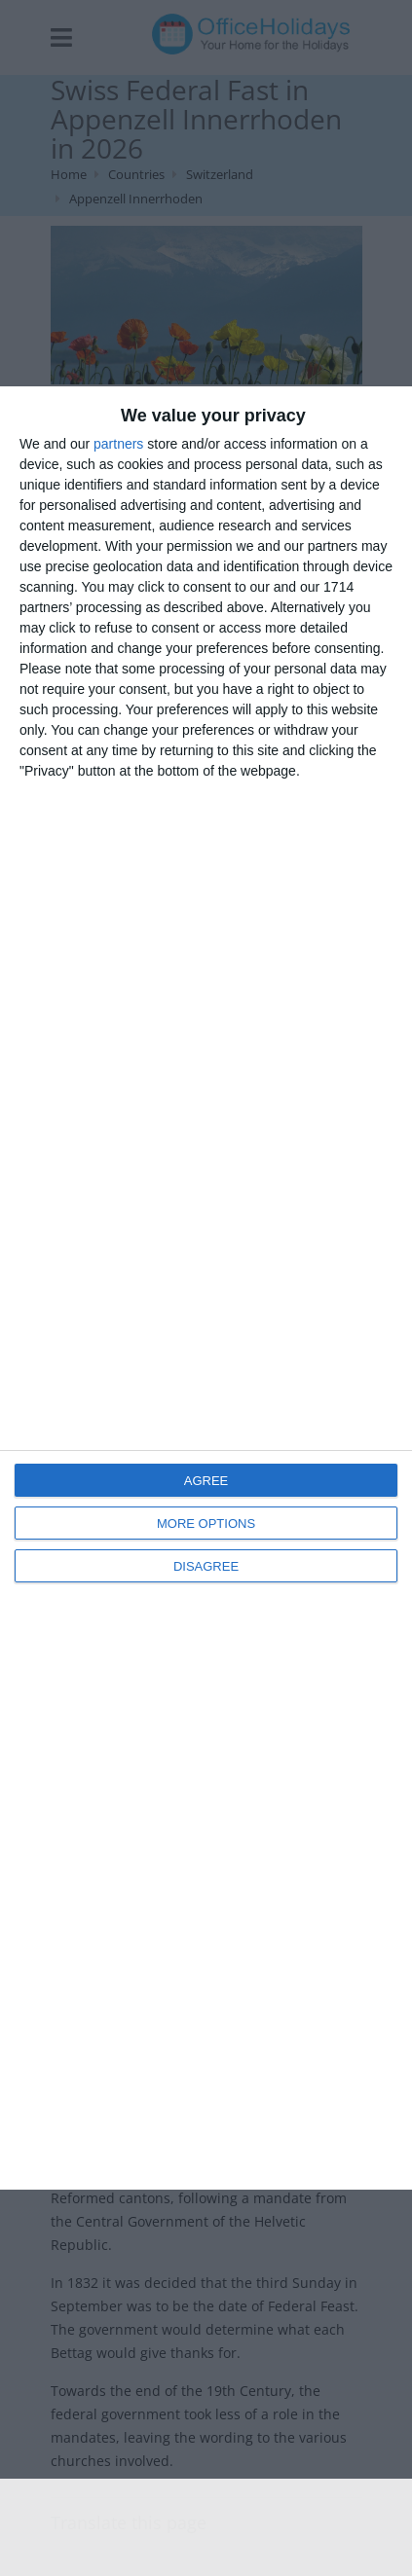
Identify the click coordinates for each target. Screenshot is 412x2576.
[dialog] (206, 1288)
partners (118, 444)
